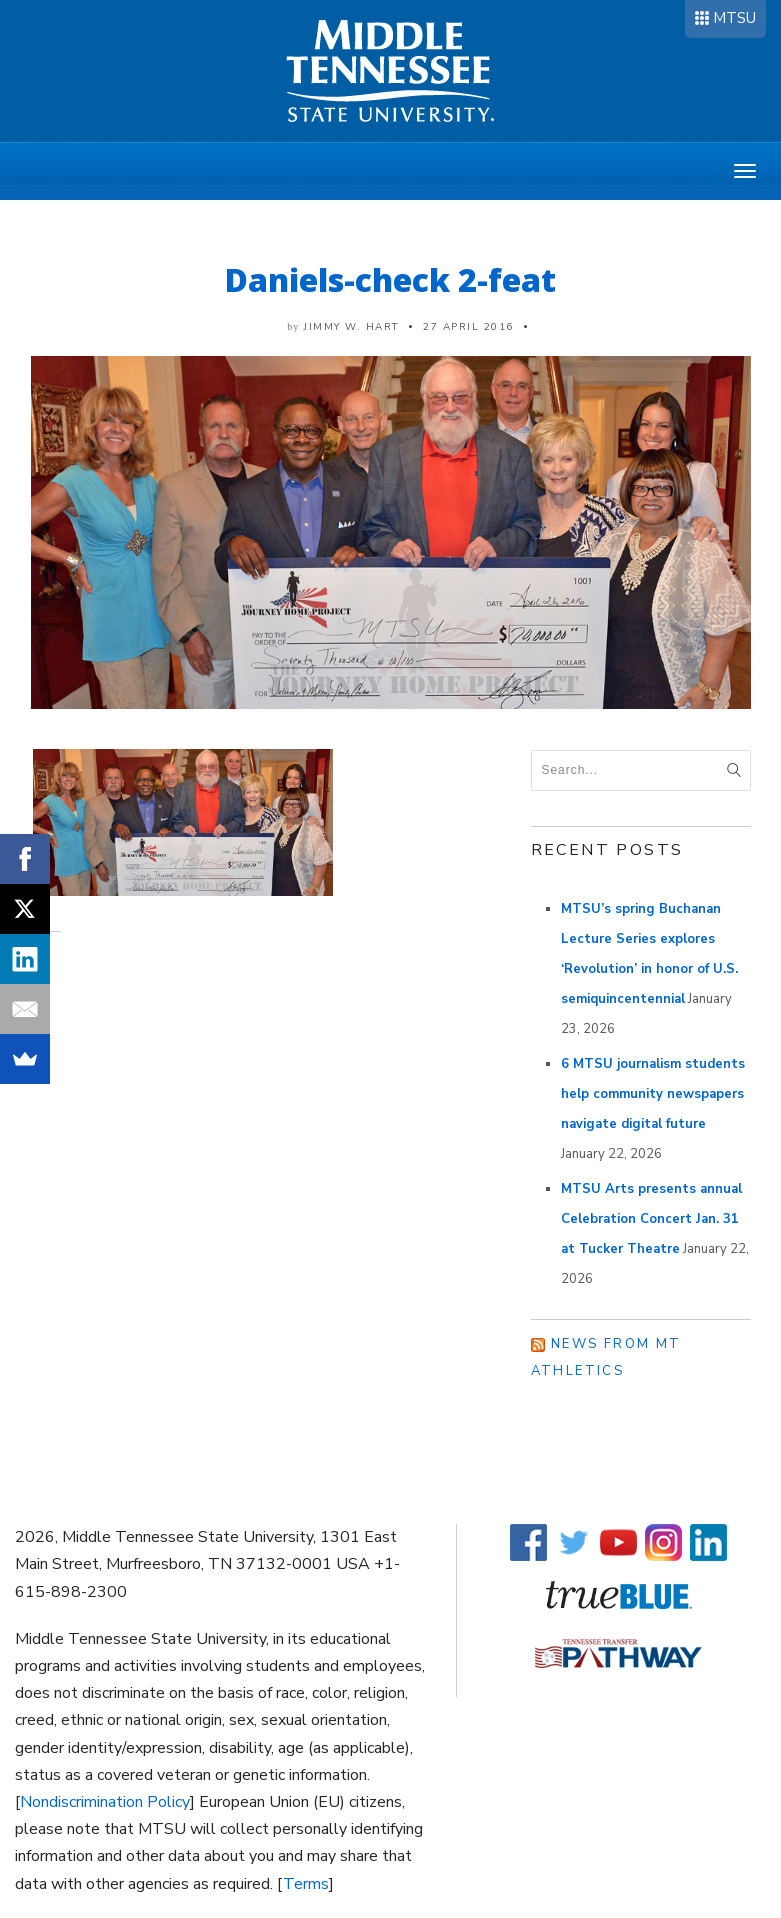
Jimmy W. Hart (351, 327)
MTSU (734, 18)
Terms (306, 1884)
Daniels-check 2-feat (390, 279)
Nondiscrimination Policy (105, 1802)
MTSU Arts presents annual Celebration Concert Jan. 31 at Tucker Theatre (651, 1219)
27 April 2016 (468, 327)
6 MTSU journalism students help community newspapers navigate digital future (653, 1094)
